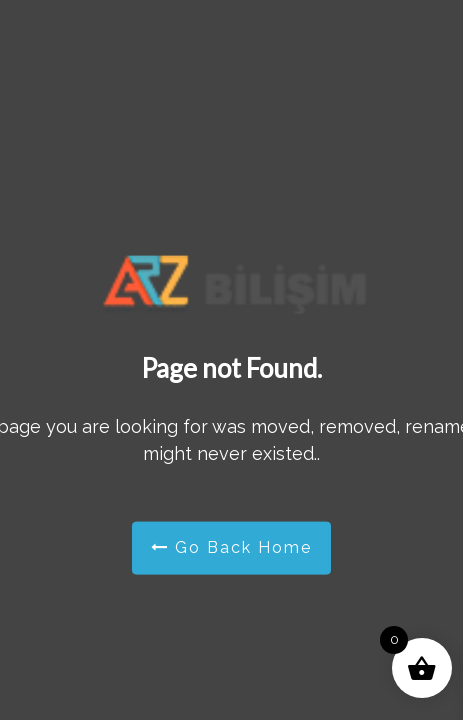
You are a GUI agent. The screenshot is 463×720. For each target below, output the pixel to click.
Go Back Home (231, 547)
